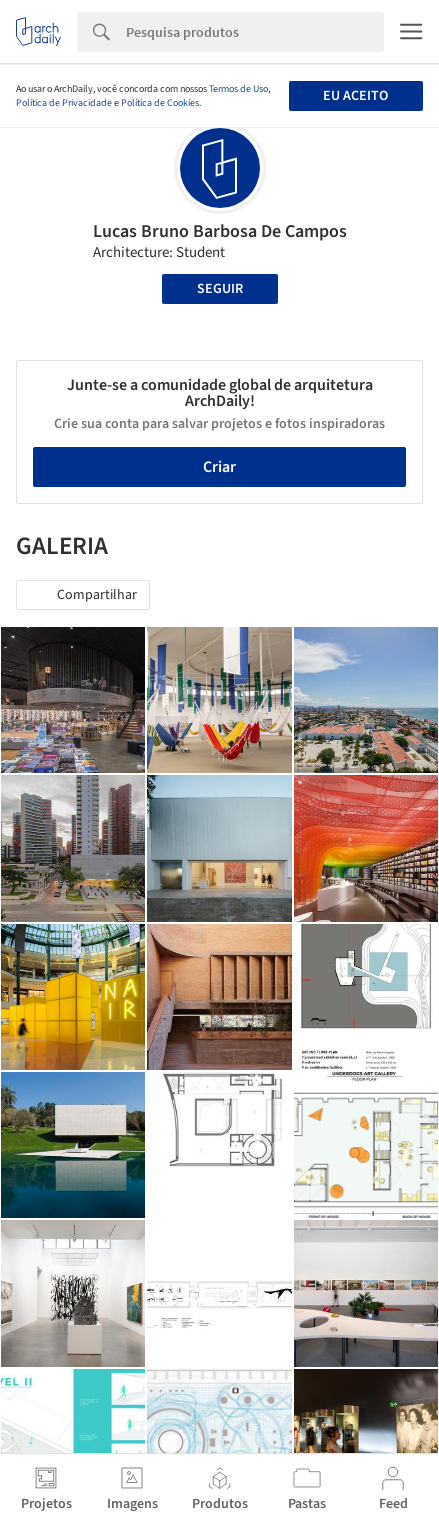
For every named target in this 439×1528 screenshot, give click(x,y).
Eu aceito (355, 96)
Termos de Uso (238, 89)
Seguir (220, 289)
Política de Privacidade (64, 103)
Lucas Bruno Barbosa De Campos (220, 231)
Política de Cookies (160, 103)
